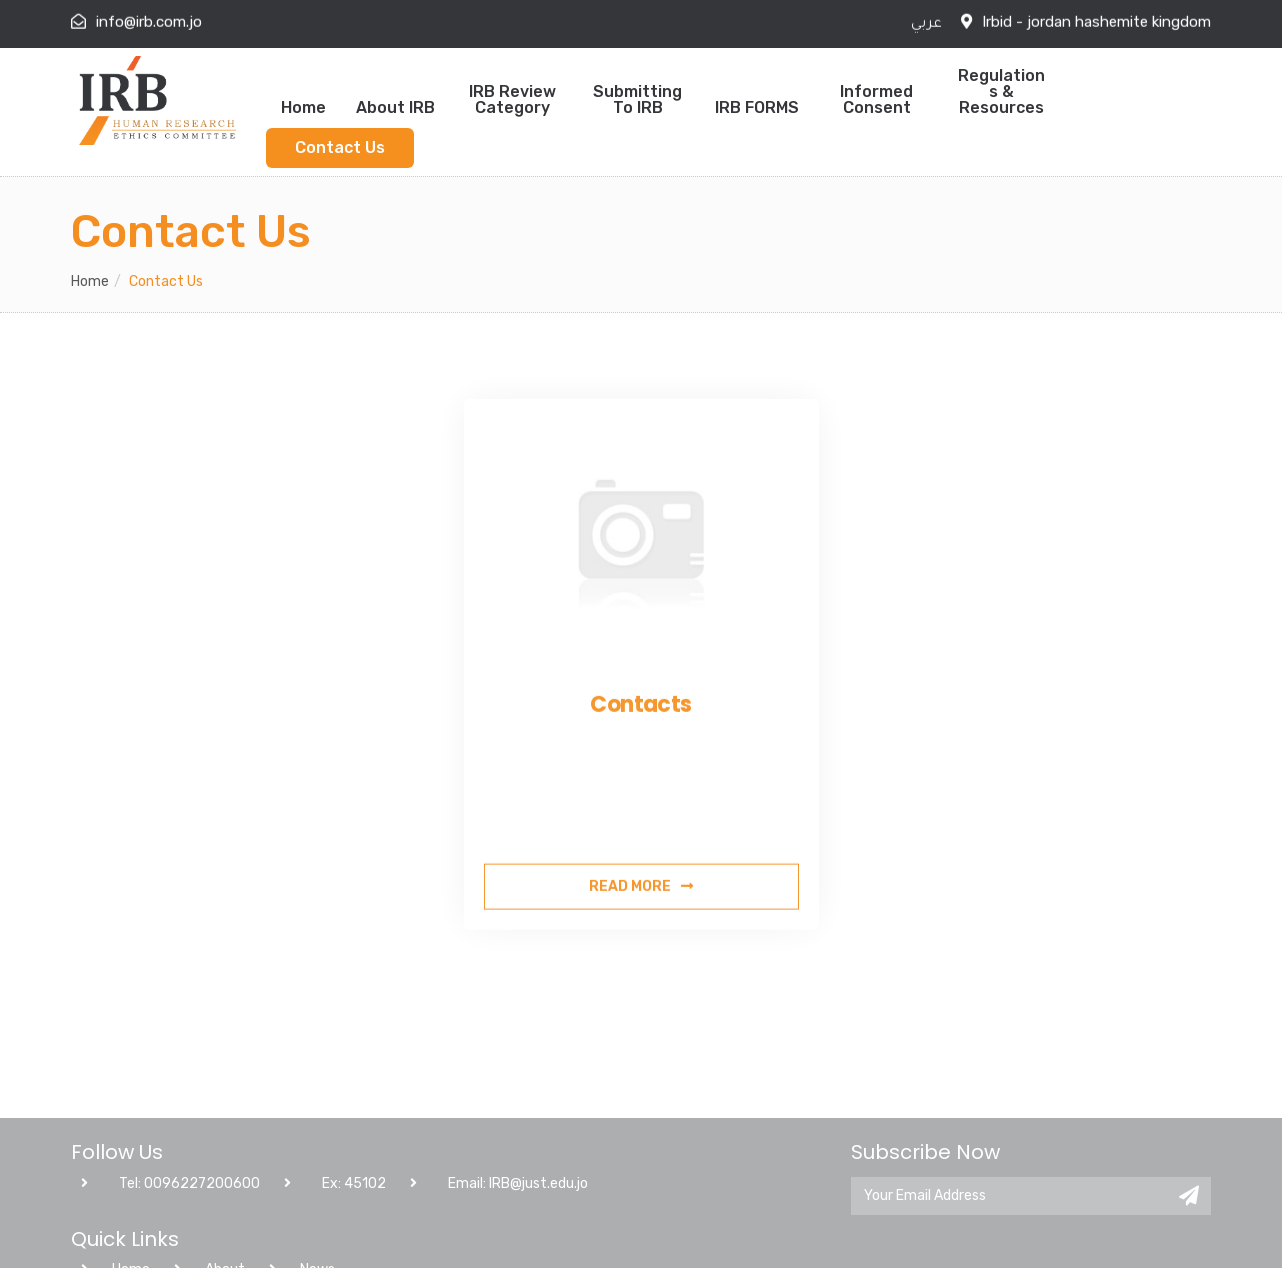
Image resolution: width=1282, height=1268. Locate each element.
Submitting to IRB (637, 99)
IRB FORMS (757, 107)
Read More (641, 931)
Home (303, 107)
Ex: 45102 (335, 1246)
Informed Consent (876, 99)
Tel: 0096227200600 (170, 1246)
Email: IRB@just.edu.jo (499, 1246)
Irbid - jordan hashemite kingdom (1096, 20)
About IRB (395, 107)
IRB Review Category (512, 99)
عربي (926, 23)
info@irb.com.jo (149, 20)
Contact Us (340, 147)
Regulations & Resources (1001, 91)
